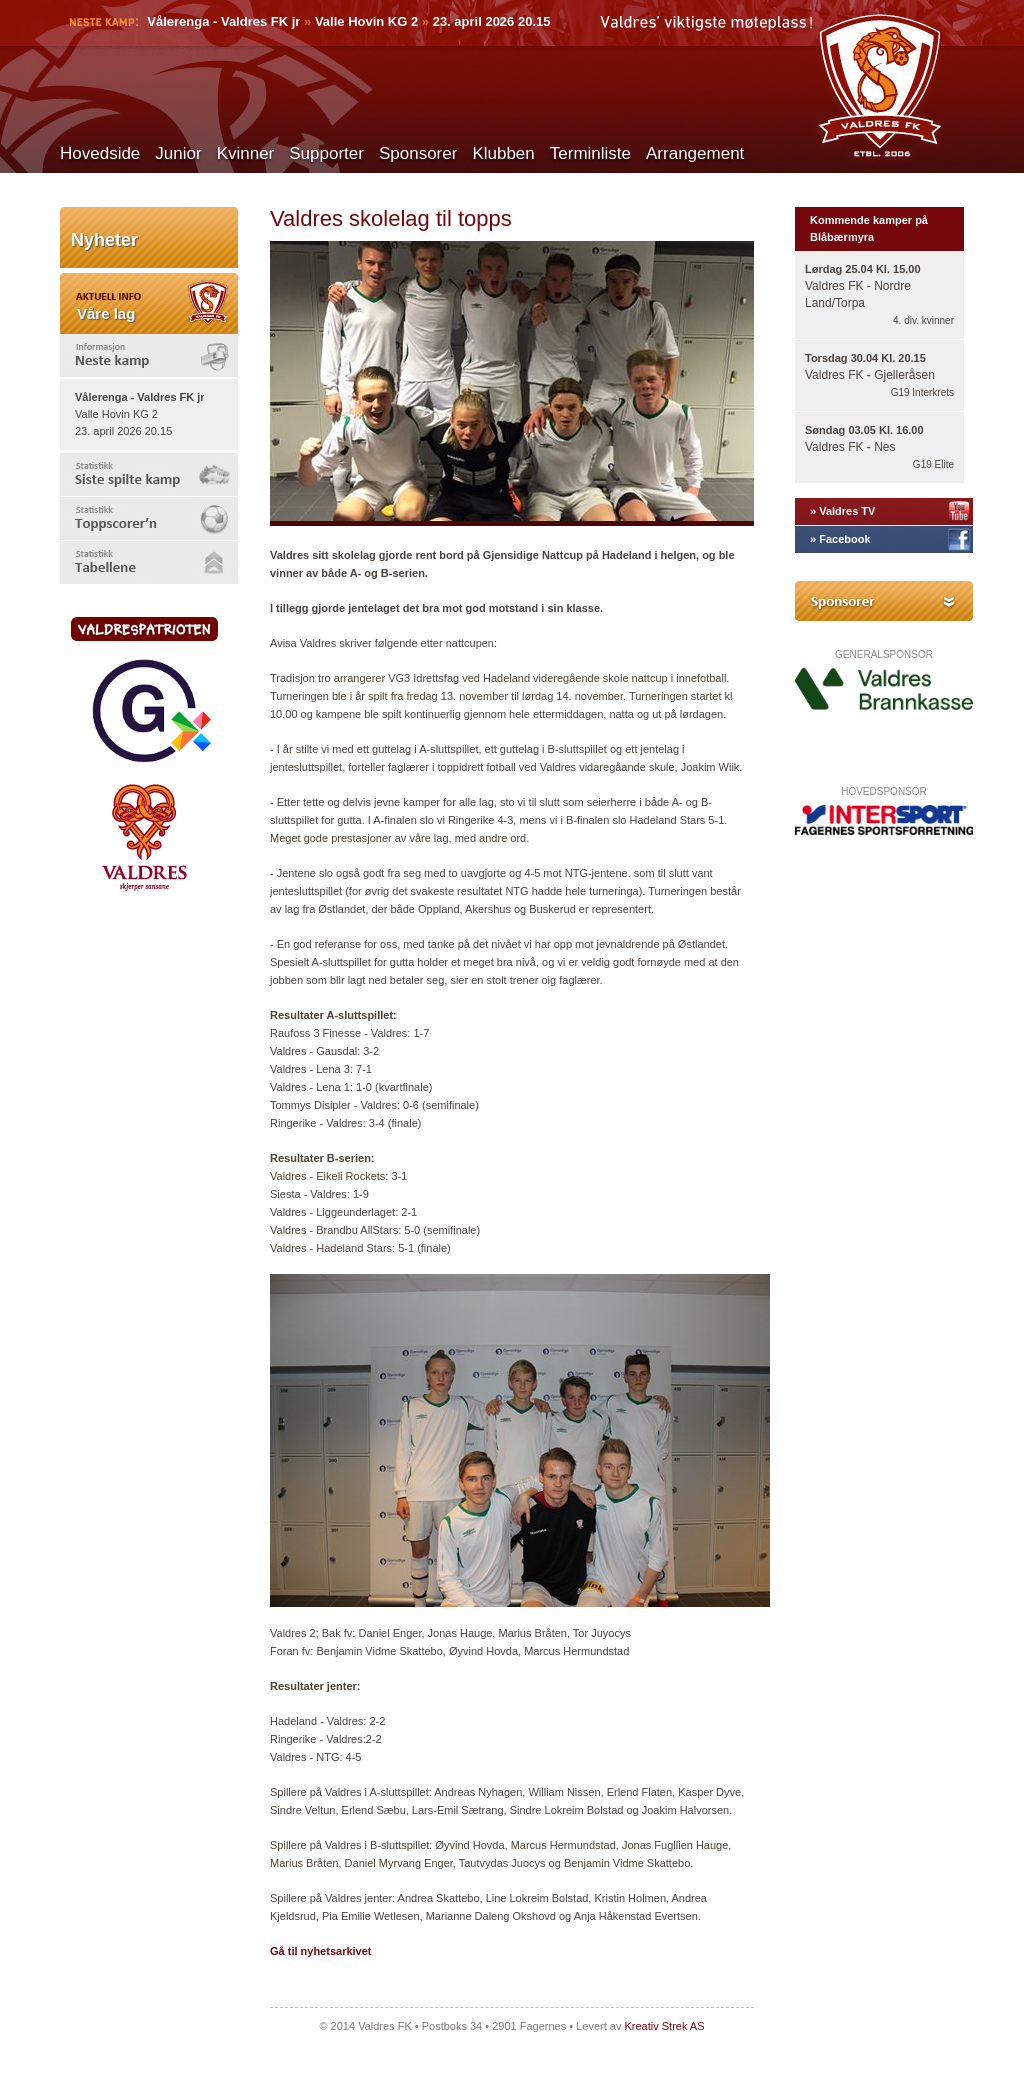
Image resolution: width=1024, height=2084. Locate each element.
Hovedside (100, 153)
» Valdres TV (842, 511)
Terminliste (590, 153)
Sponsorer (418, 153)
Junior (178, 153)
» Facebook (840, 539)
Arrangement (695, 153)
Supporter (326, 153)
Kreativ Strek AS (664, 2026)
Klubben (503, 153)
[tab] (149, 355)
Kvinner (246, 153)
